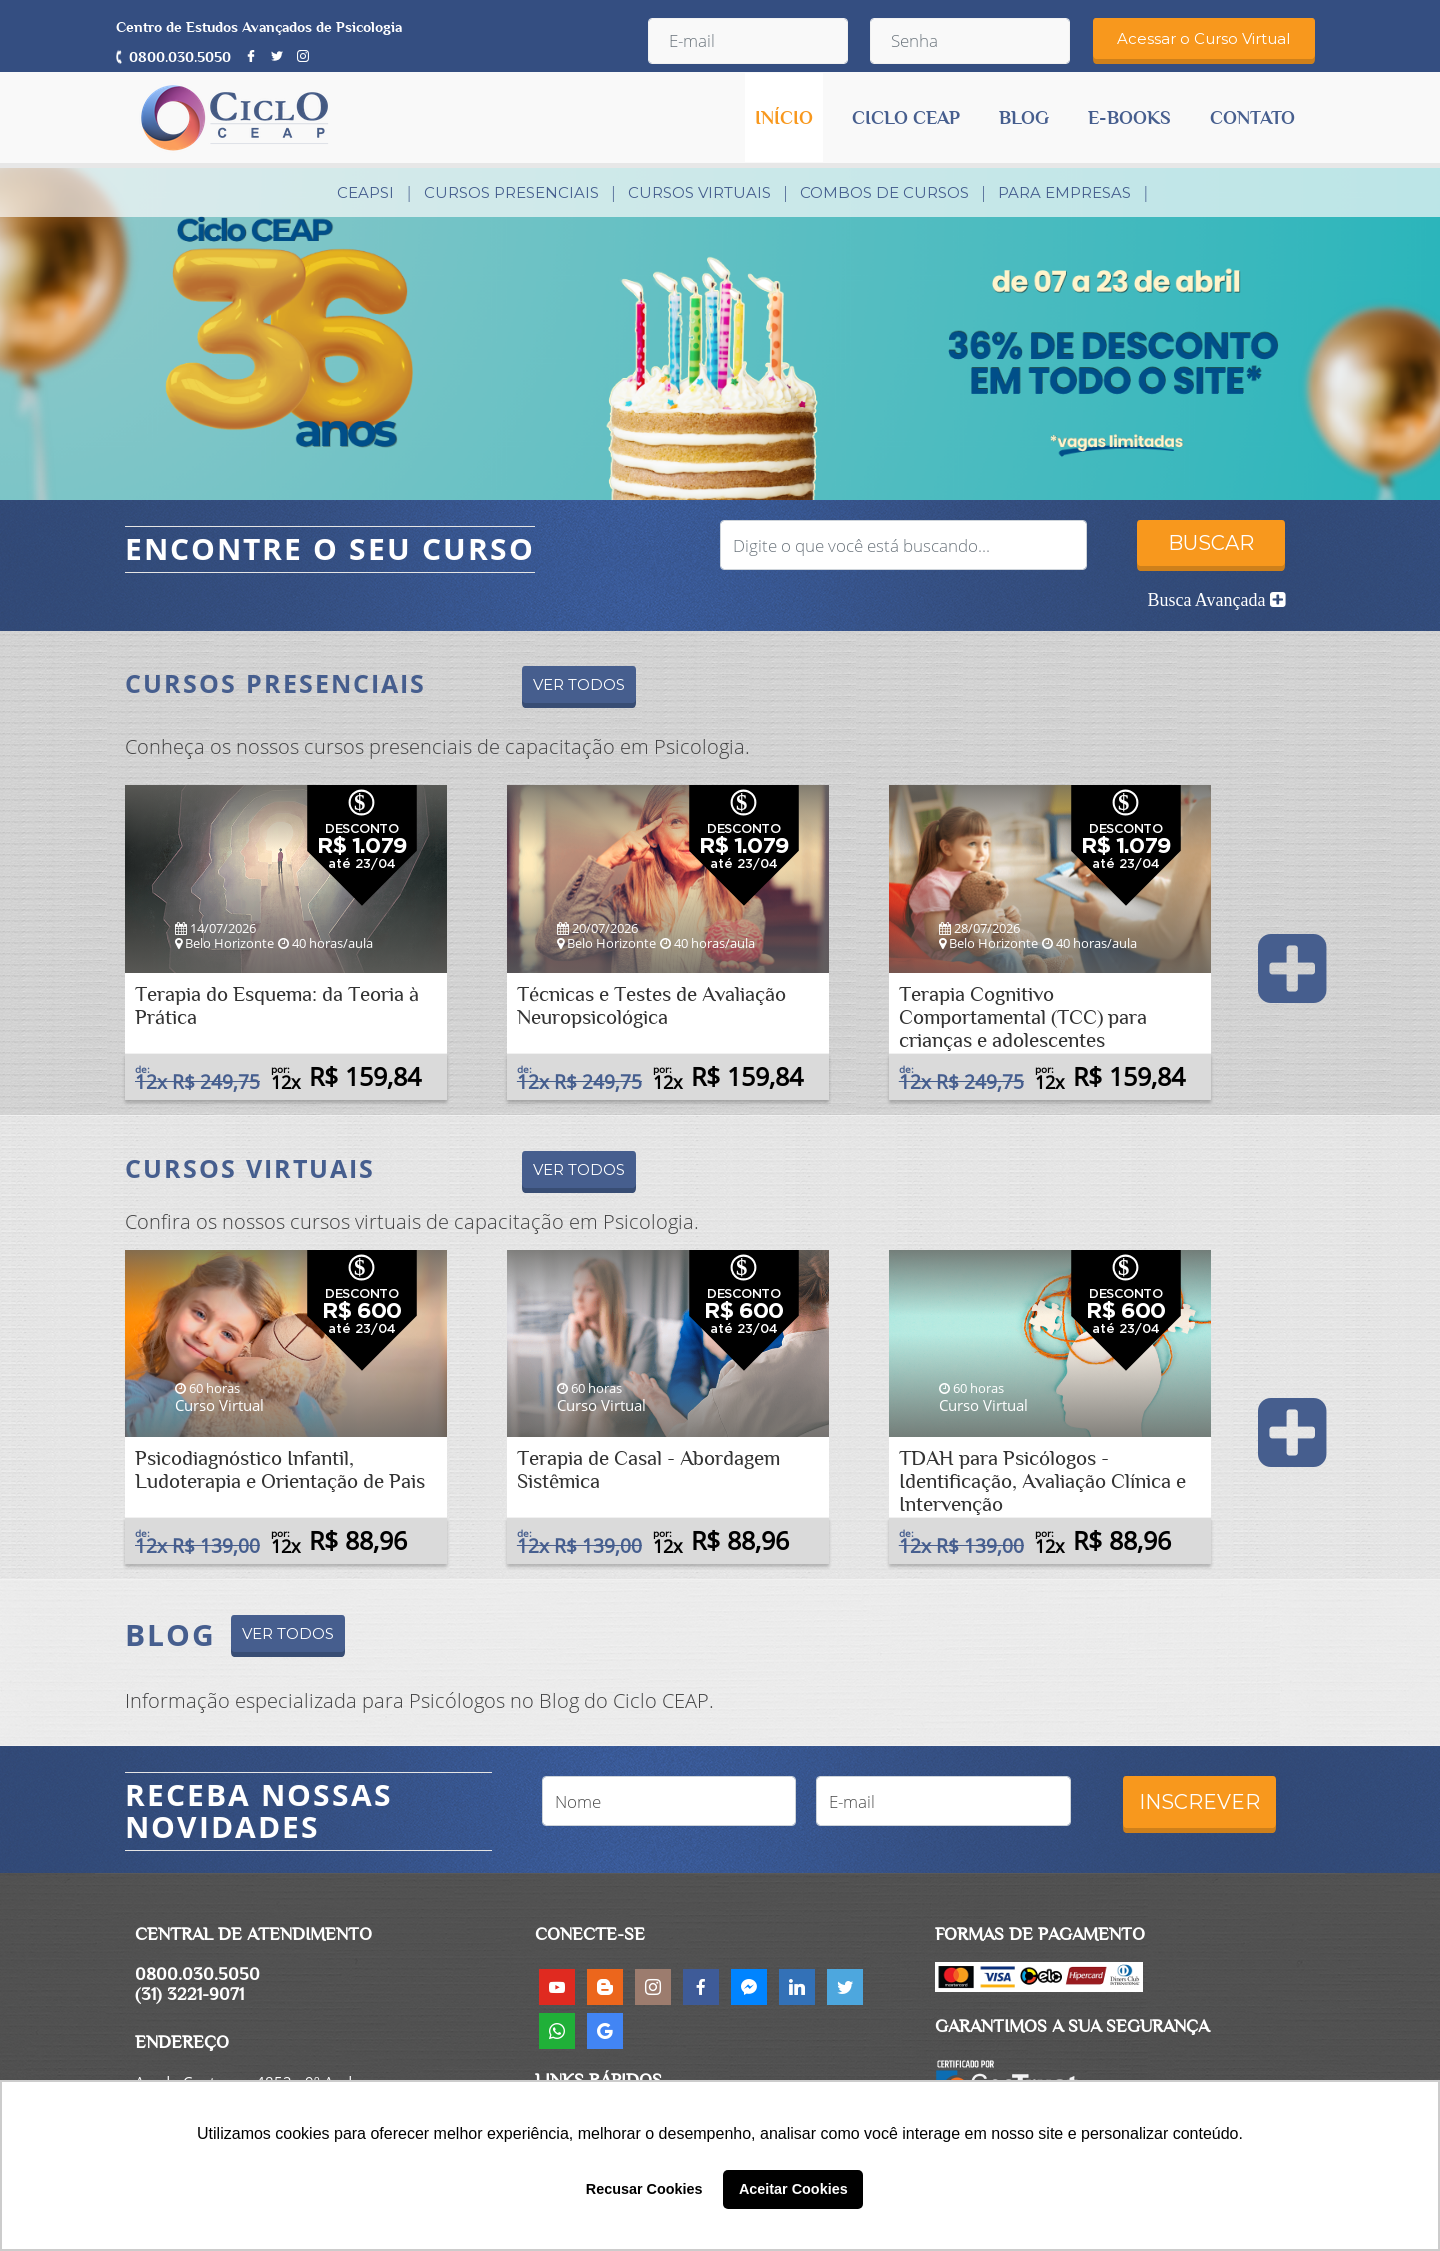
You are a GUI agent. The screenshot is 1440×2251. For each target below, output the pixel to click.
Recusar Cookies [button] (644, 2189)
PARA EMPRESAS (1064, 192)
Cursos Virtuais (699, 192)
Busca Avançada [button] (1216, 600)
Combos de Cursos (884, 192)
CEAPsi (365, 192)
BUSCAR (1211, 543)
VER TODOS (579, 684)
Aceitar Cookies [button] (793, 2189)
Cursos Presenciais (511, 192)
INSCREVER (1199, 1802)
